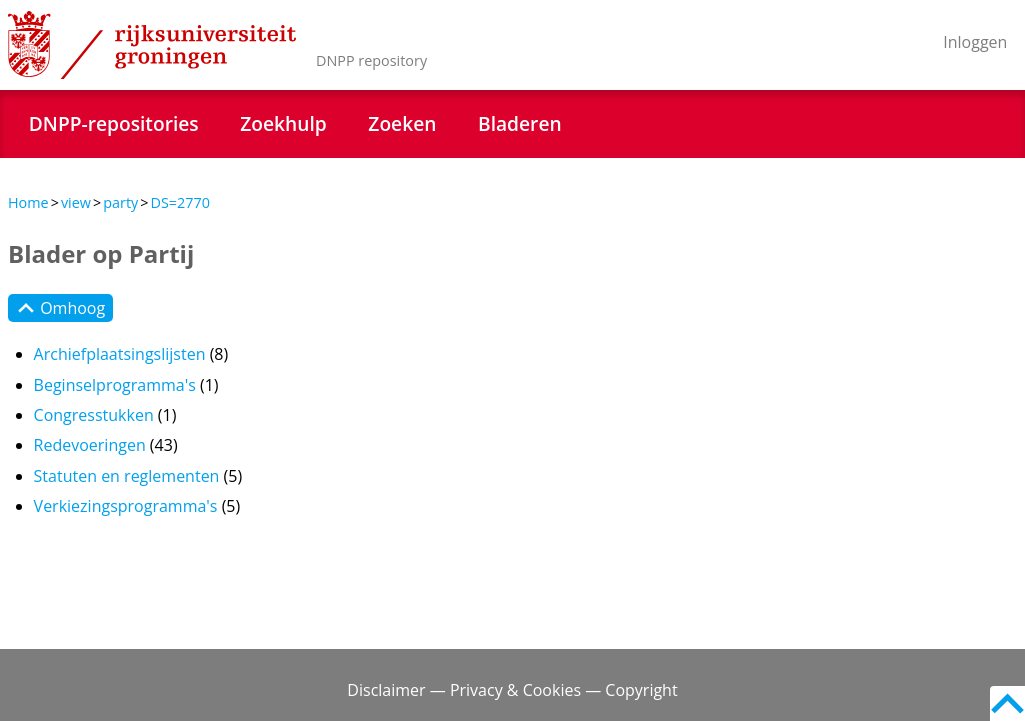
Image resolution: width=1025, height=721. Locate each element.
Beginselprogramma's (115, 385)
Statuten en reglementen (127, 476)
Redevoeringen (90, 445)
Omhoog (60, 308)
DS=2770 (179, 202)
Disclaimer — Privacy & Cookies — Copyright (512, 690)
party (120, 202)
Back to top (1007, 703)
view (76, 202)
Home (28, 202)
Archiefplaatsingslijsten (120, 354)
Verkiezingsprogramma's (126, 506)
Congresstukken (94, 415)
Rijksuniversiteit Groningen (152, 45)
